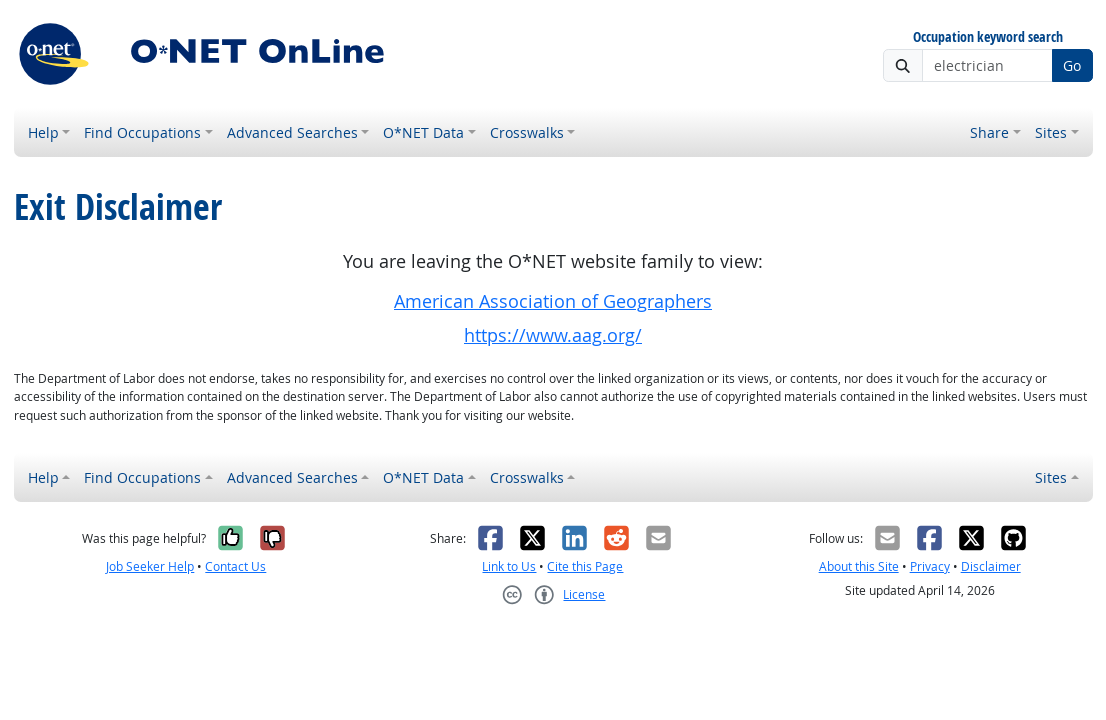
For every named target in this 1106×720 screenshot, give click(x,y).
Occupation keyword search (988, 37)
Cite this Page (585, 566)
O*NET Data (423, 132)
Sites (1051, 132)
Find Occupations (142, 132)
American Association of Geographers (553, 301)
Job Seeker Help (150, 566)
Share (989, 132)
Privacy (930, 566)
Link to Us (509, 566)
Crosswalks (527, 132)
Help (43, 132)
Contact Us (235, 566)
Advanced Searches (292, 132)
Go (1072, 65)
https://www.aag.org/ (553, 335)
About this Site (859, 566)
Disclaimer (991, 566)
